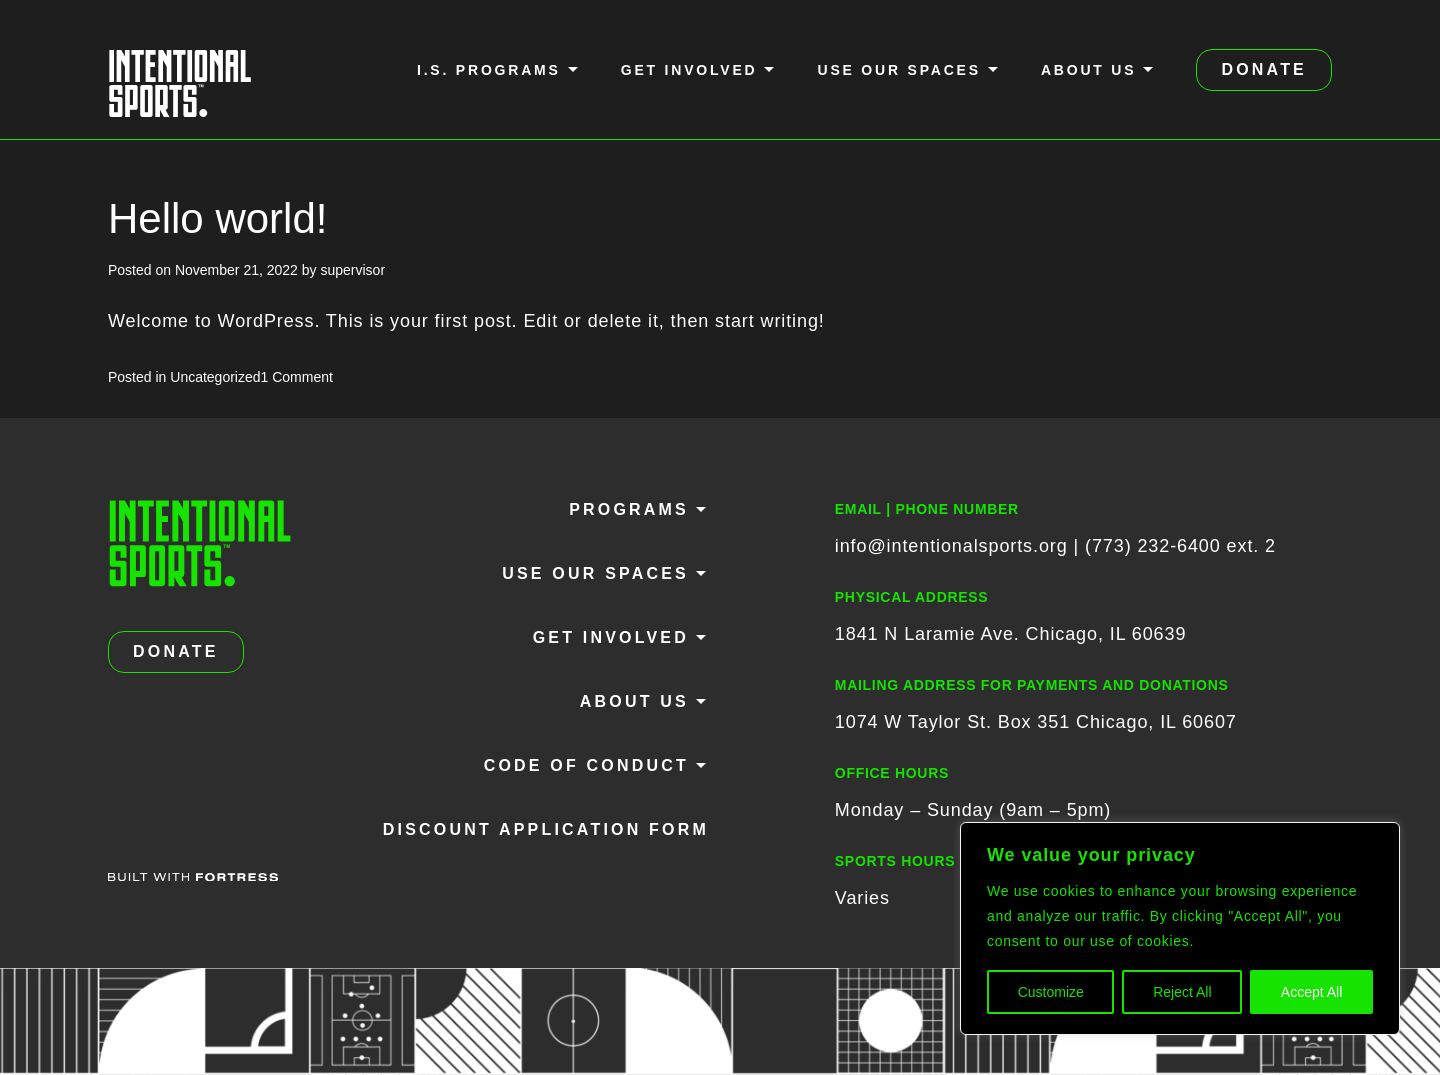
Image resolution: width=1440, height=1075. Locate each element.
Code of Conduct (586, 765)
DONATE (1264, 69)
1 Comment (297, 377)
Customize (1051, 992)
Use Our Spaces (898, 70)
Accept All (1311, 992)
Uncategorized (215, 377)
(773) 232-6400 (1153, 546)
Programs (629, 509)
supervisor (352, 270)
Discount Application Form (546, 829)
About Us (1089, 70)
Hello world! (217, 218)
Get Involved (689, 70)
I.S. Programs (489, 70)
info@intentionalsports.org (951, 546)
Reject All (1182, 992)
